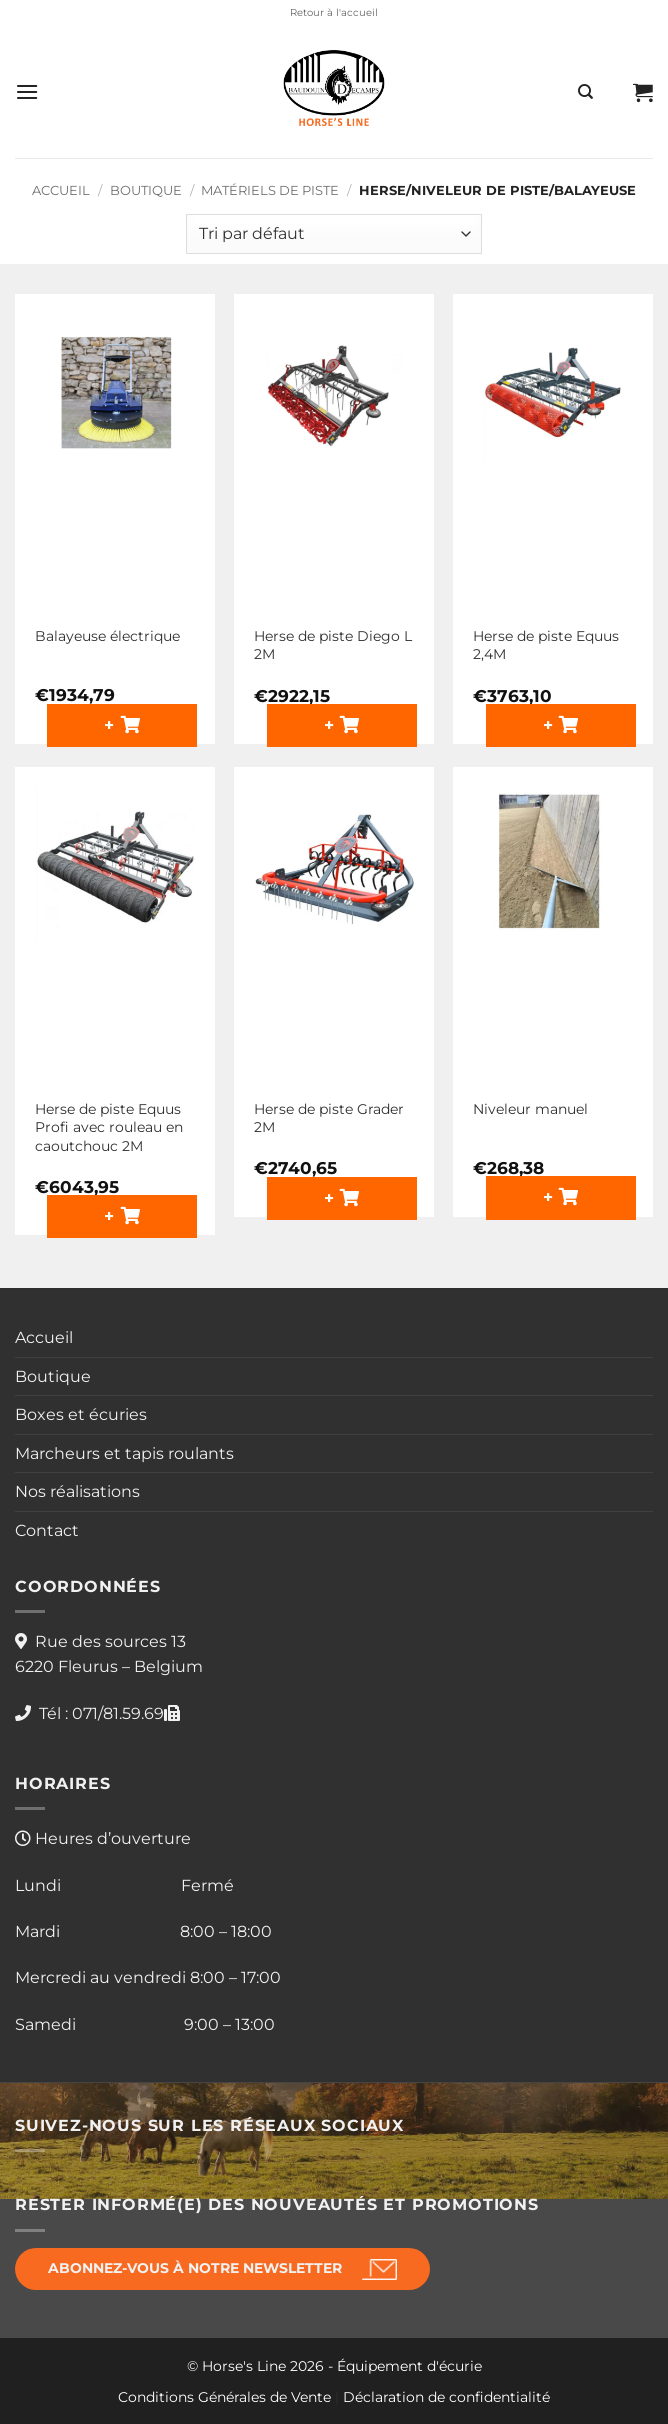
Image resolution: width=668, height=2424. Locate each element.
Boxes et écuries (81, 1414)
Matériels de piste (270, 190)
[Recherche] (585, 92)
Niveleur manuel (530, 1109)
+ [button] (112, 724)
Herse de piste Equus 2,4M (546, 645)
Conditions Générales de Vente (224, 2397)
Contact (47, 1530)
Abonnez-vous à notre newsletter (195, 2268)
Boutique (146, 190)
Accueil (61, 190)
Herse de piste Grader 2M (329, 1118)
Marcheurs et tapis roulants (124, 1453)
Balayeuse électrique (107, 636)
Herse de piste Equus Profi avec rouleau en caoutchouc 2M (109, 1127)
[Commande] (334, 234)
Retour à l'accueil (334, 12)
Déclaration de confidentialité (446, 2397)
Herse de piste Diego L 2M (333, 645)
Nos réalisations (77, 1491)
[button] (27, 91)
